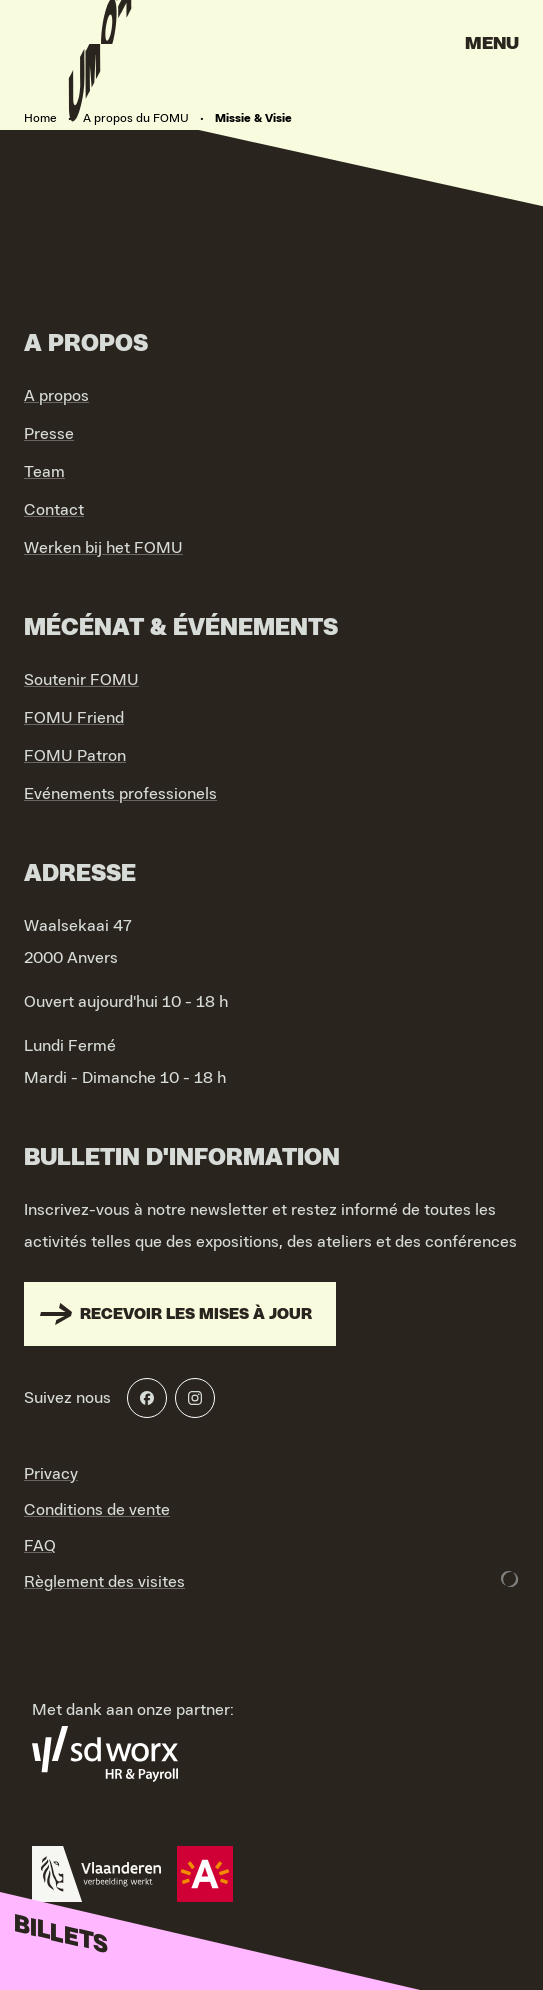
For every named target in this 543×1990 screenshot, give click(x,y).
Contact (54, 510)
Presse (49, 434)
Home (40, 118)
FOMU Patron (75, 756)
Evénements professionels (120, 794)
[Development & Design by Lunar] (510, 1579)
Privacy (51, 1474)
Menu (492, 44)
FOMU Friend (74, 718)
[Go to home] (100, 50)
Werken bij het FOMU (103, 548)
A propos (56, 396)
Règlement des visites (104, 1582)
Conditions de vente (97, 1510)
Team (44, 472)
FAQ (40, 1546)
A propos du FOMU (136, 118)
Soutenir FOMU (81, 680)
